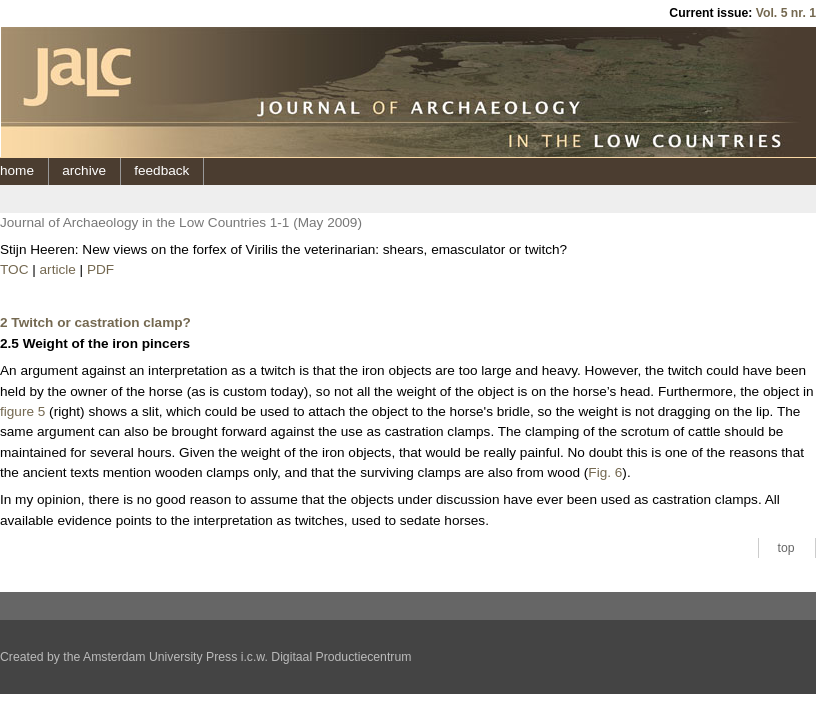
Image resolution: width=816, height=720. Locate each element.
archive (84, 170)
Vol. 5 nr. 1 (786, 13)
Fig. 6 (605, 472)
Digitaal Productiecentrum (341, 657)
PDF (100, 269)
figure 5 (22, 411)
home (17, 170)
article (58, 269)
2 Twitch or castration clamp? (95, 322)
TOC (14, 269)
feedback (161, 170)
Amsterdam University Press (160, 657)
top (786, 548)
